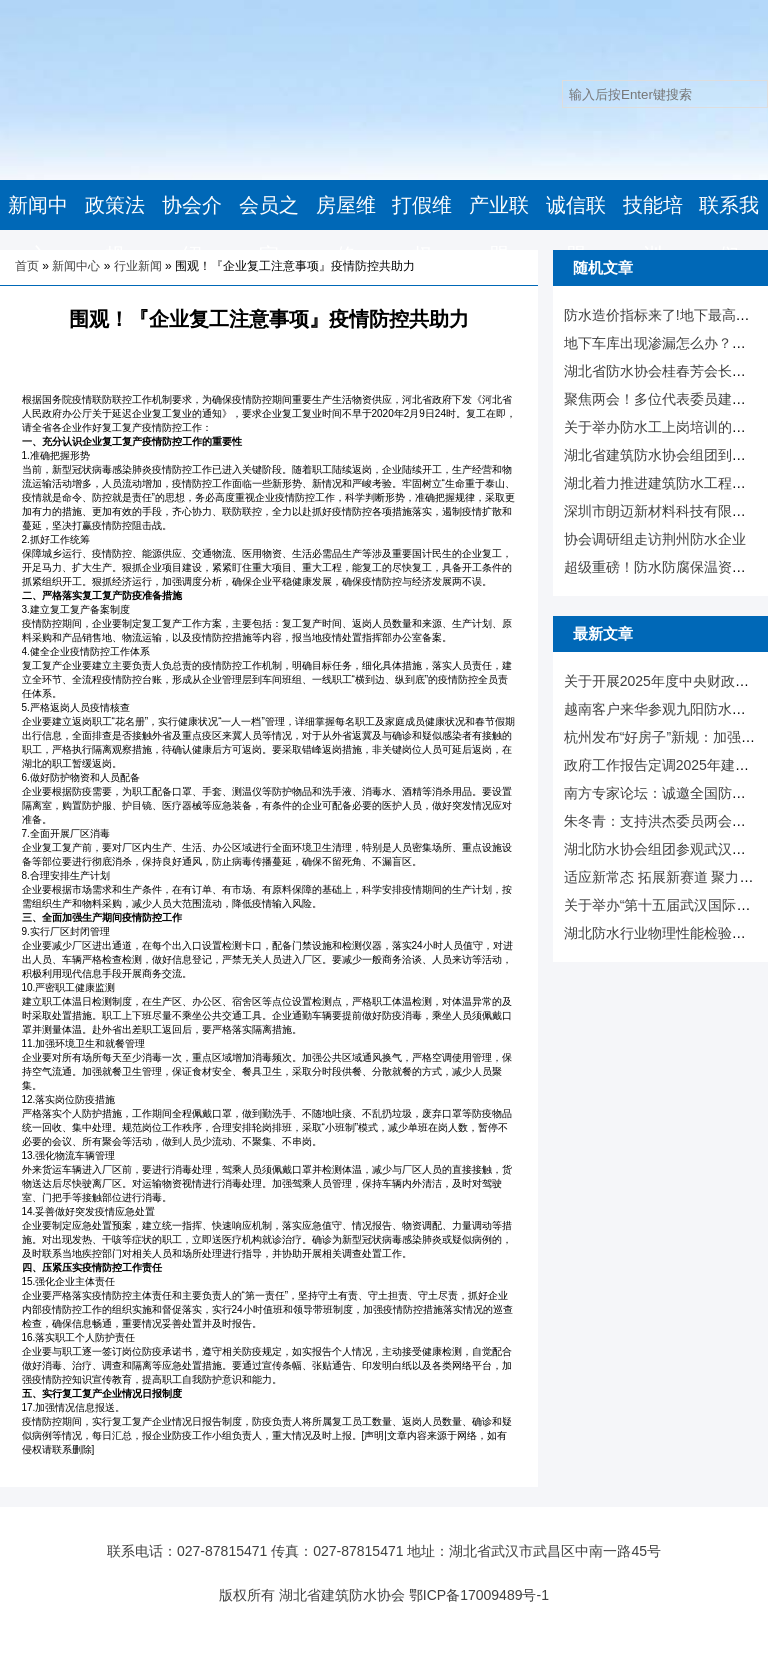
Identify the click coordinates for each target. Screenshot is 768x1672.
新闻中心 (38, 230)
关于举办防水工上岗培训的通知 (662, 427)
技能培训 (653, 230)
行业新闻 (138, 266)
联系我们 (729, 230)
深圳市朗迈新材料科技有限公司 (662, 511)
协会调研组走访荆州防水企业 (655, 539)
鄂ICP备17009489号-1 (479, 1595)
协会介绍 (192, 230)
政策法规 (115, 230)
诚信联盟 (576, 230)
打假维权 (422, 230)
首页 (27, 266)
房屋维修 (346, 230)
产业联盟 (499, 230)
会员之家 (269, 230)
